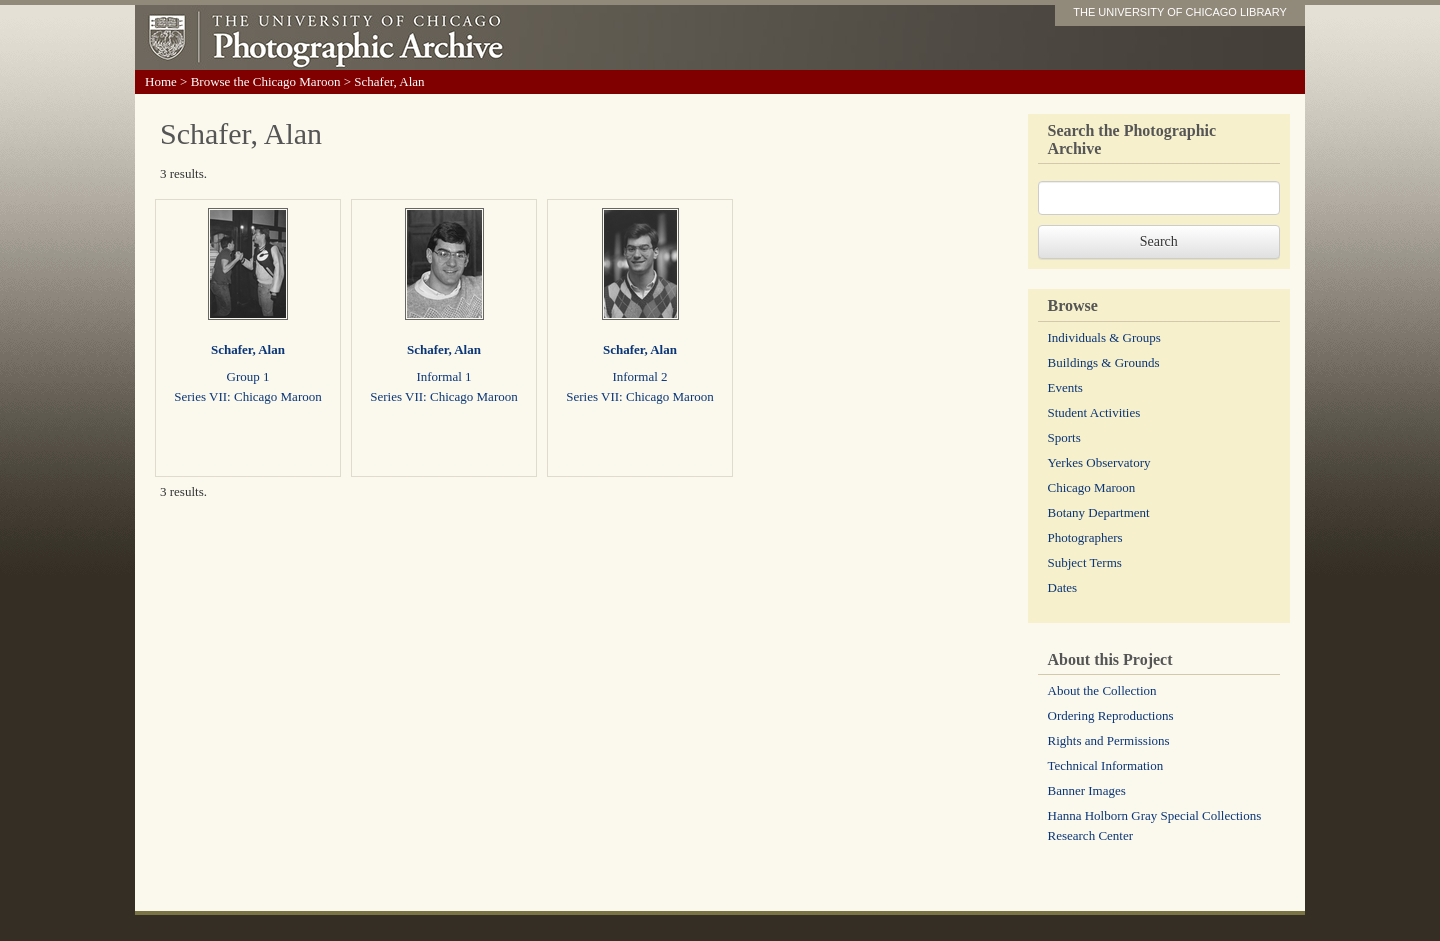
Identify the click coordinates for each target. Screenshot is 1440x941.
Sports (1064, 437)
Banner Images (1087, 790)
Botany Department (1099, 512)
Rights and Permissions (1109, 740)
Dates (1063, 587)
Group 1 (248, 376)
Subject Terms (1085, 562)
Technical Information (1106, 765)
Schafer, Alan (248, 349)
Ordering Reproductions (1111, 715)
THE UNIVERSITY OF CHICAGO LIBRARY (1180, 12)
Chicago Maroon (1092, 487)
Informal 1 (443, 376)
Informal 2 (639, 376)
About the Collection (1102, 690)
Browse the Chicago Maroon (266, 81)
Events (1065, 387)
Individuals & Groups (1104, 337)
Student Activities (1094, 412)
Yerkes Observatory (1099, 462)
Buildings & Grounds (1104, 362)
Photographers (1085, 537)
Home (161, 81)
